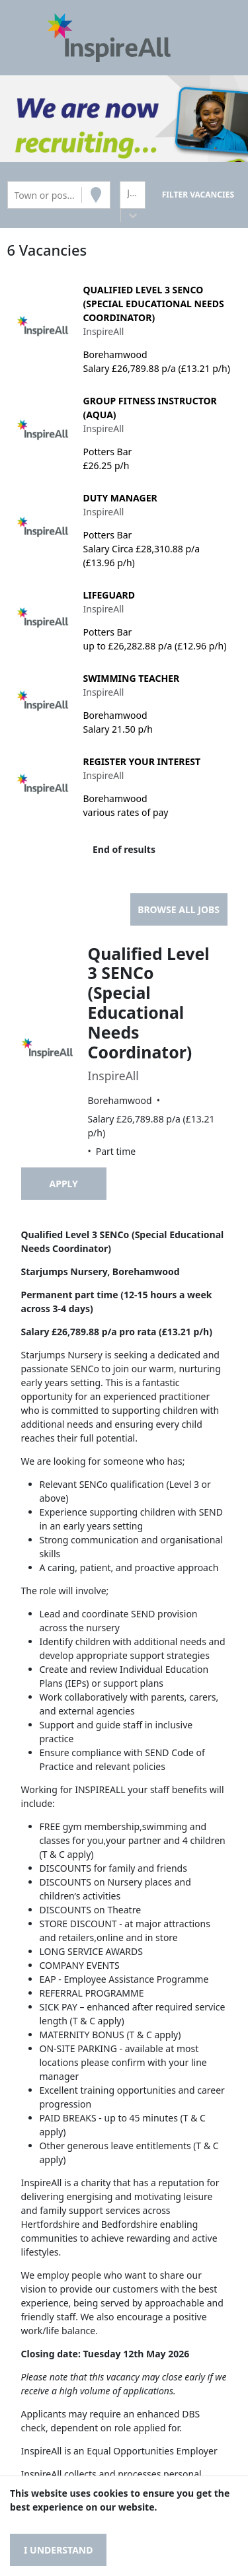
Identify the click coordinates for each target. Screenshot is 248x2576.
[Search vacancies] (198, 195)
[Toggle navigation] (29, 38)
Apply (64, 1183)
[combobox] (16, 195)
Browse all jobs (179, 909)
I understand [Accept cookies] (58, 2550)
